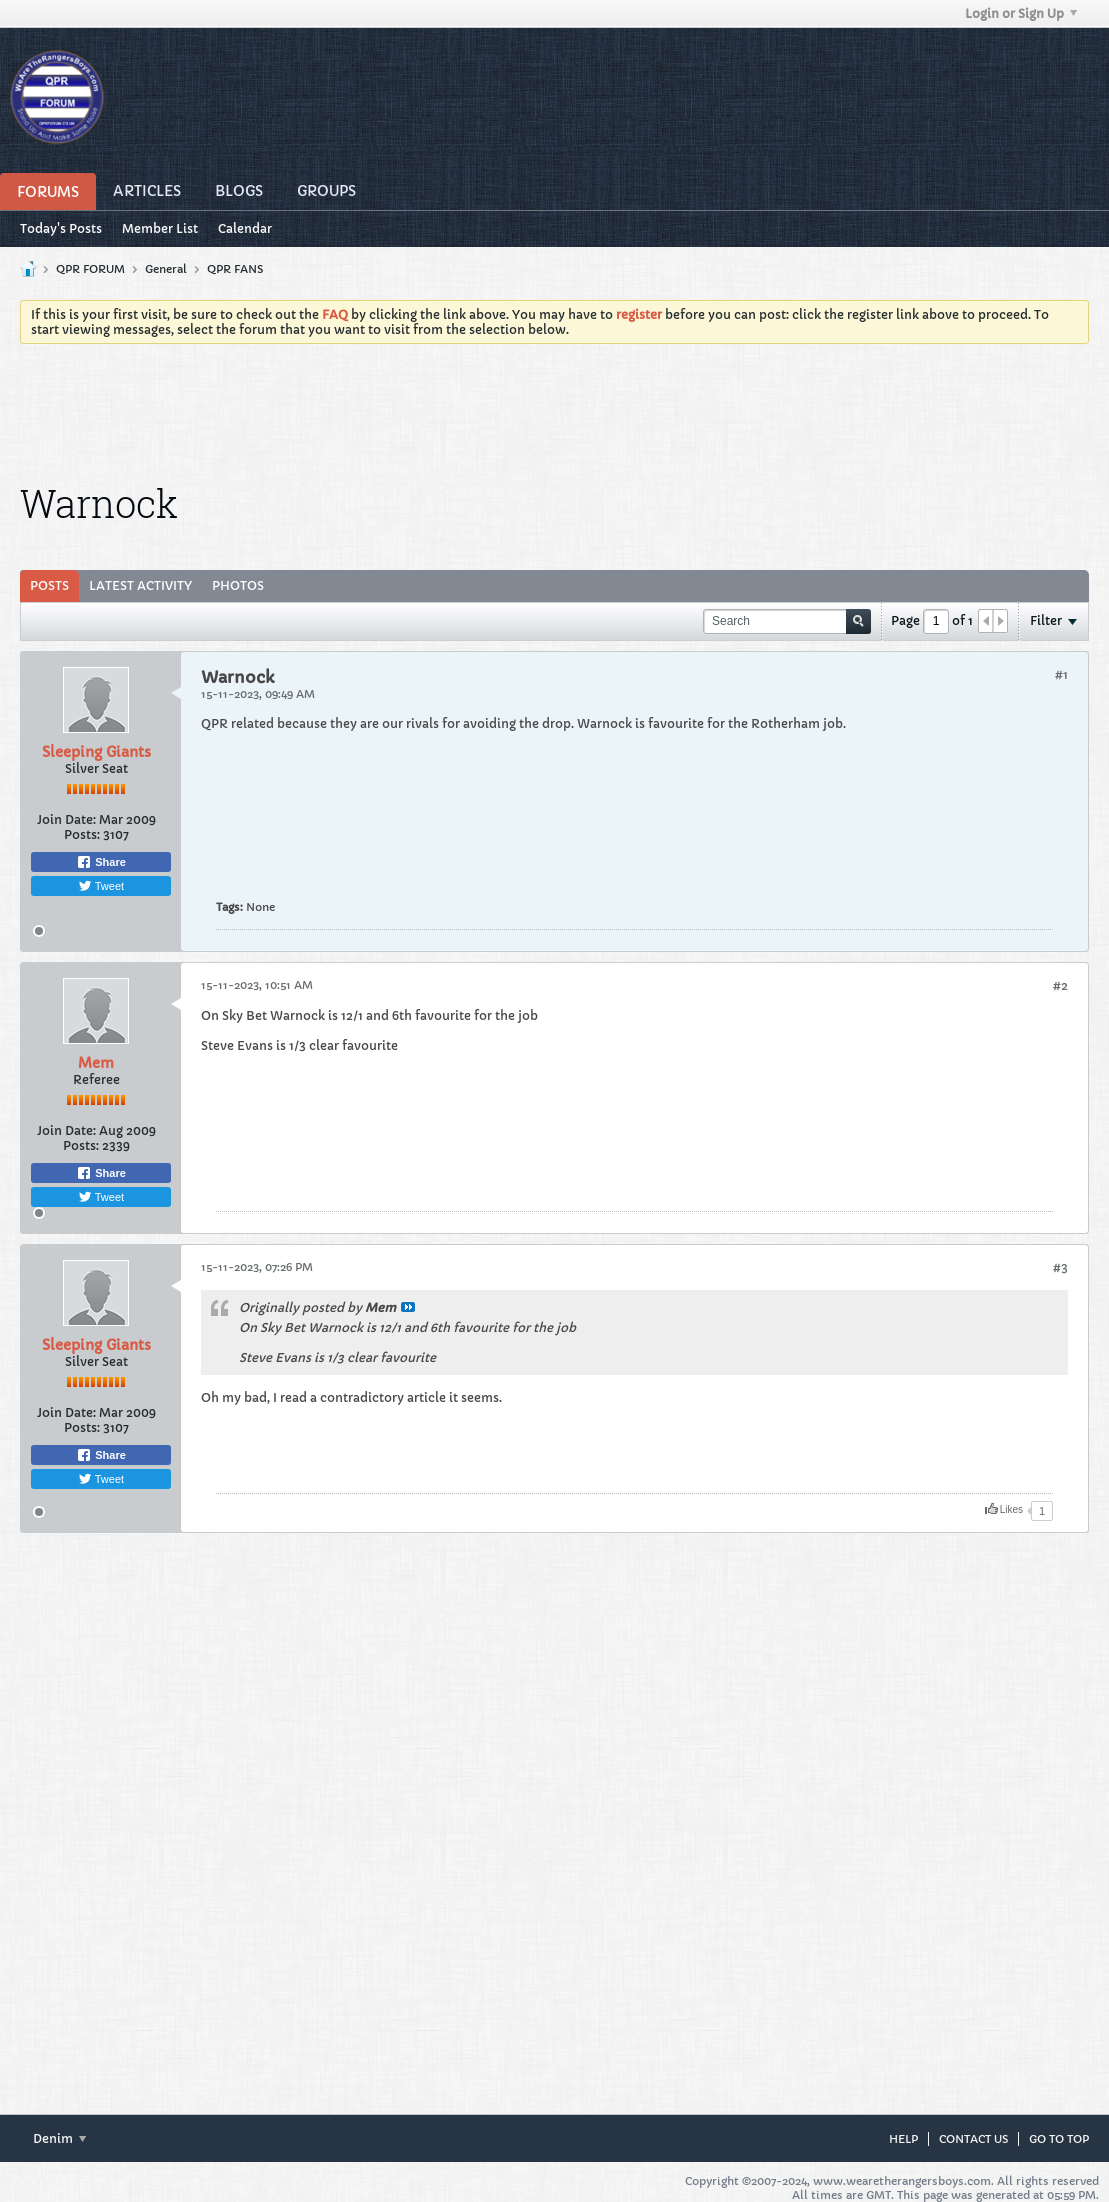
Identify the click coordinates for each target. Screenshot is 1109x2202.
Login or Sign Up (1021, 13)
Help (903, 2139)
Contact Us (973, 2139)
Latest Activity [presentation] (140, 585)
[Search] (787, 621)
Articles (147, 191)
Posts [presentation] (49, 585)
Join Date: (66, 819)
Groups (326, 191)
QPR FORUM (90, 269)
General (166, 269)
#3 (1060, 1267)
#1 (1061, 674)
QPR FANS (235, 269)
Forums (48, 192)
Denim (59, 2138)
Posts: (82, 834)
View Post (408, 1307)
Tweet (101, 886)
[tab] (49, 586)
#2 (1060, 985)
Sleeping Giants (96, 752)
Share (101, 862)
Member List (160, 228)
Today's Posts (61, 228)
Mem (96, 1063)
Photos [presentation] (238, 585)
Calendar (245, 228)
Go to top (1059, 2139)
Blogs (239, 191)
